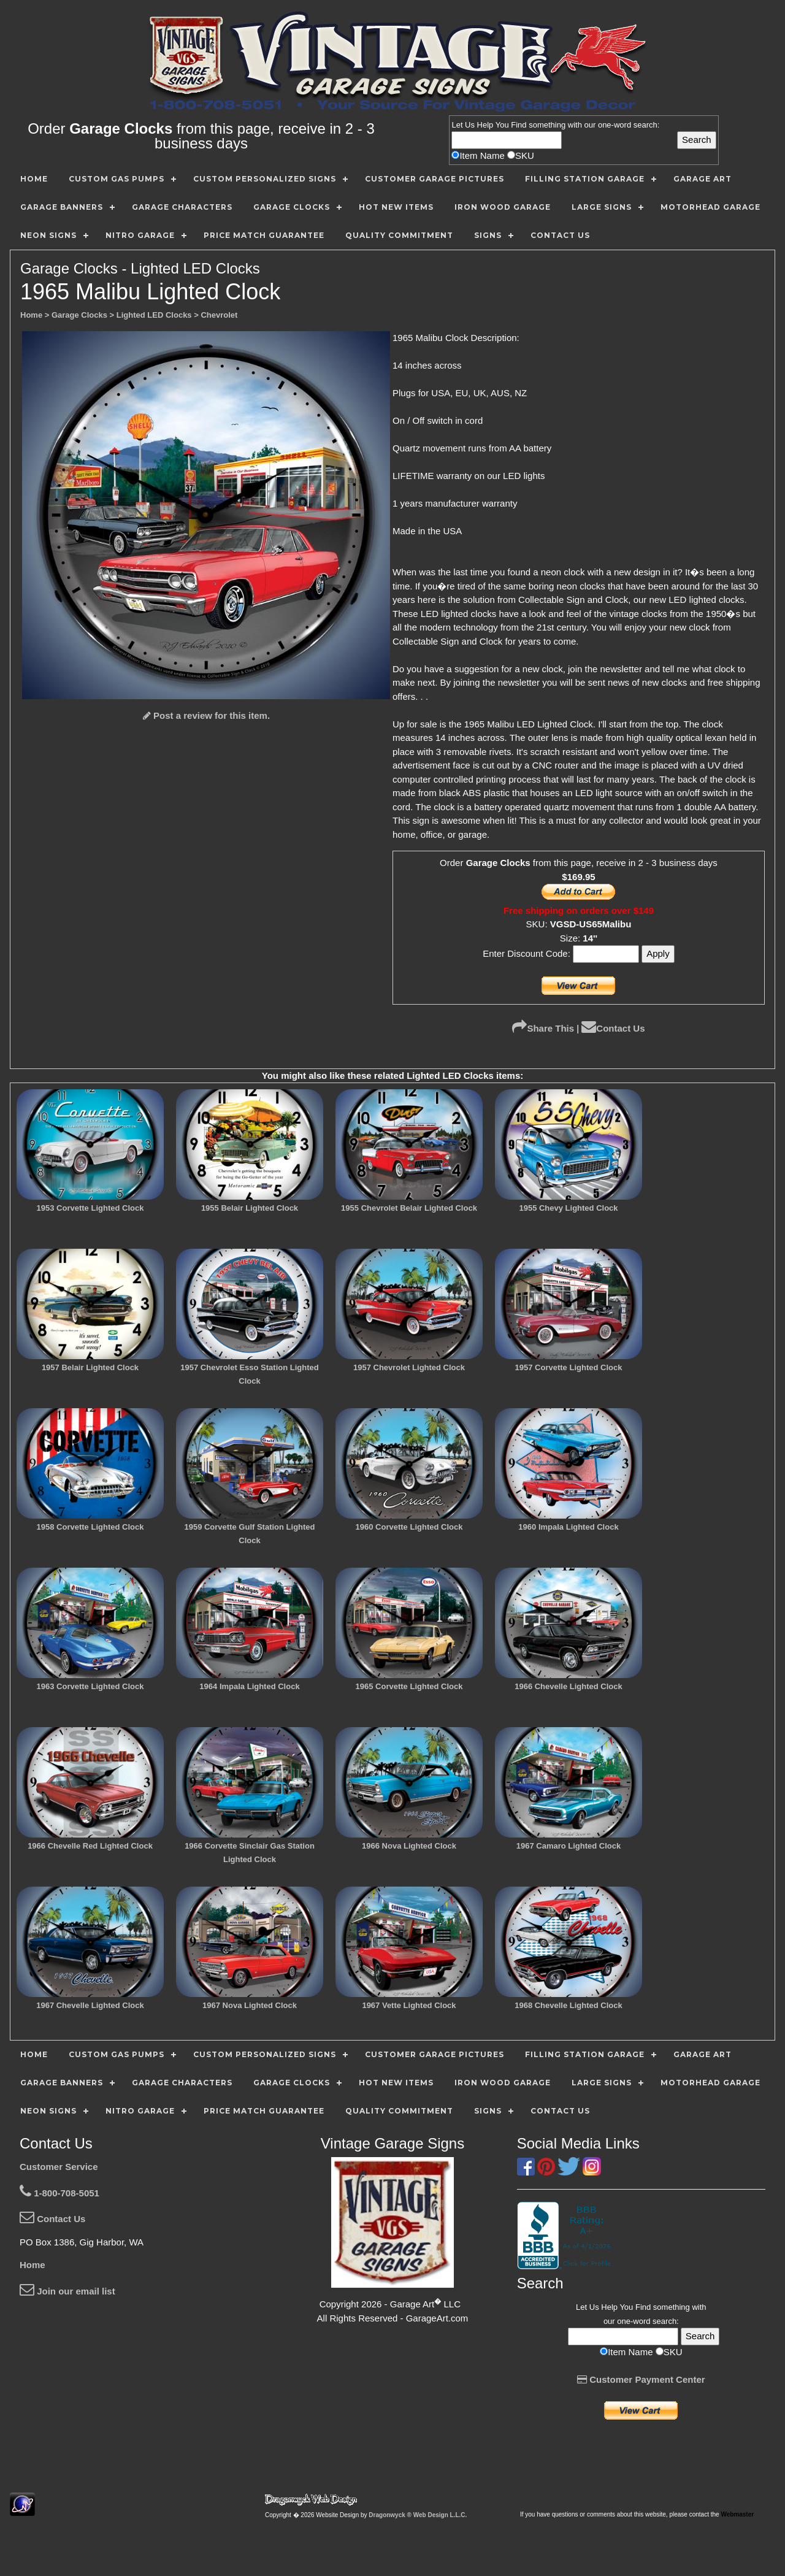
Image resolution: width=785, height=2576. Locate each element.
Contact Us (613, 1028)
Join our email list (67, 2291)
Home (32, 2265)
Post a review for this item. (206, 715)
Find (518, 124)
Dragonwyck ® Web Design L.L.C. (418, 2515)
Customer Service (59, 2166)
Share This (543, 1028)
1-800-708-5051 (59, 2193)
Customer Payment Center (641, 2379)
